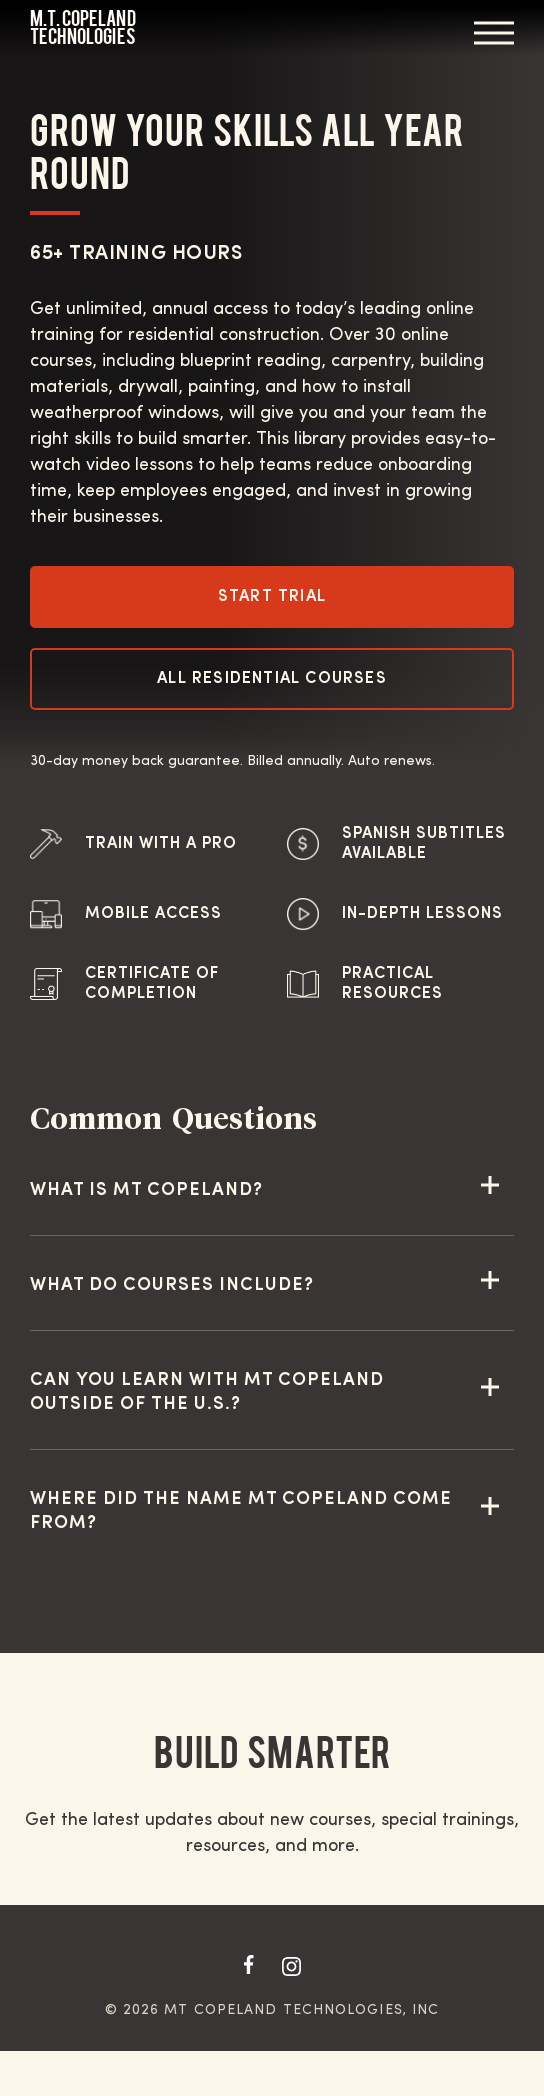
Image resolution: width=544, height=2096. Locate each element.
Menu (494, 33)
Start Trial (272, 597)
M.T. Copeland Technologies (83, 27)
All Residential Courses (272, 679)
